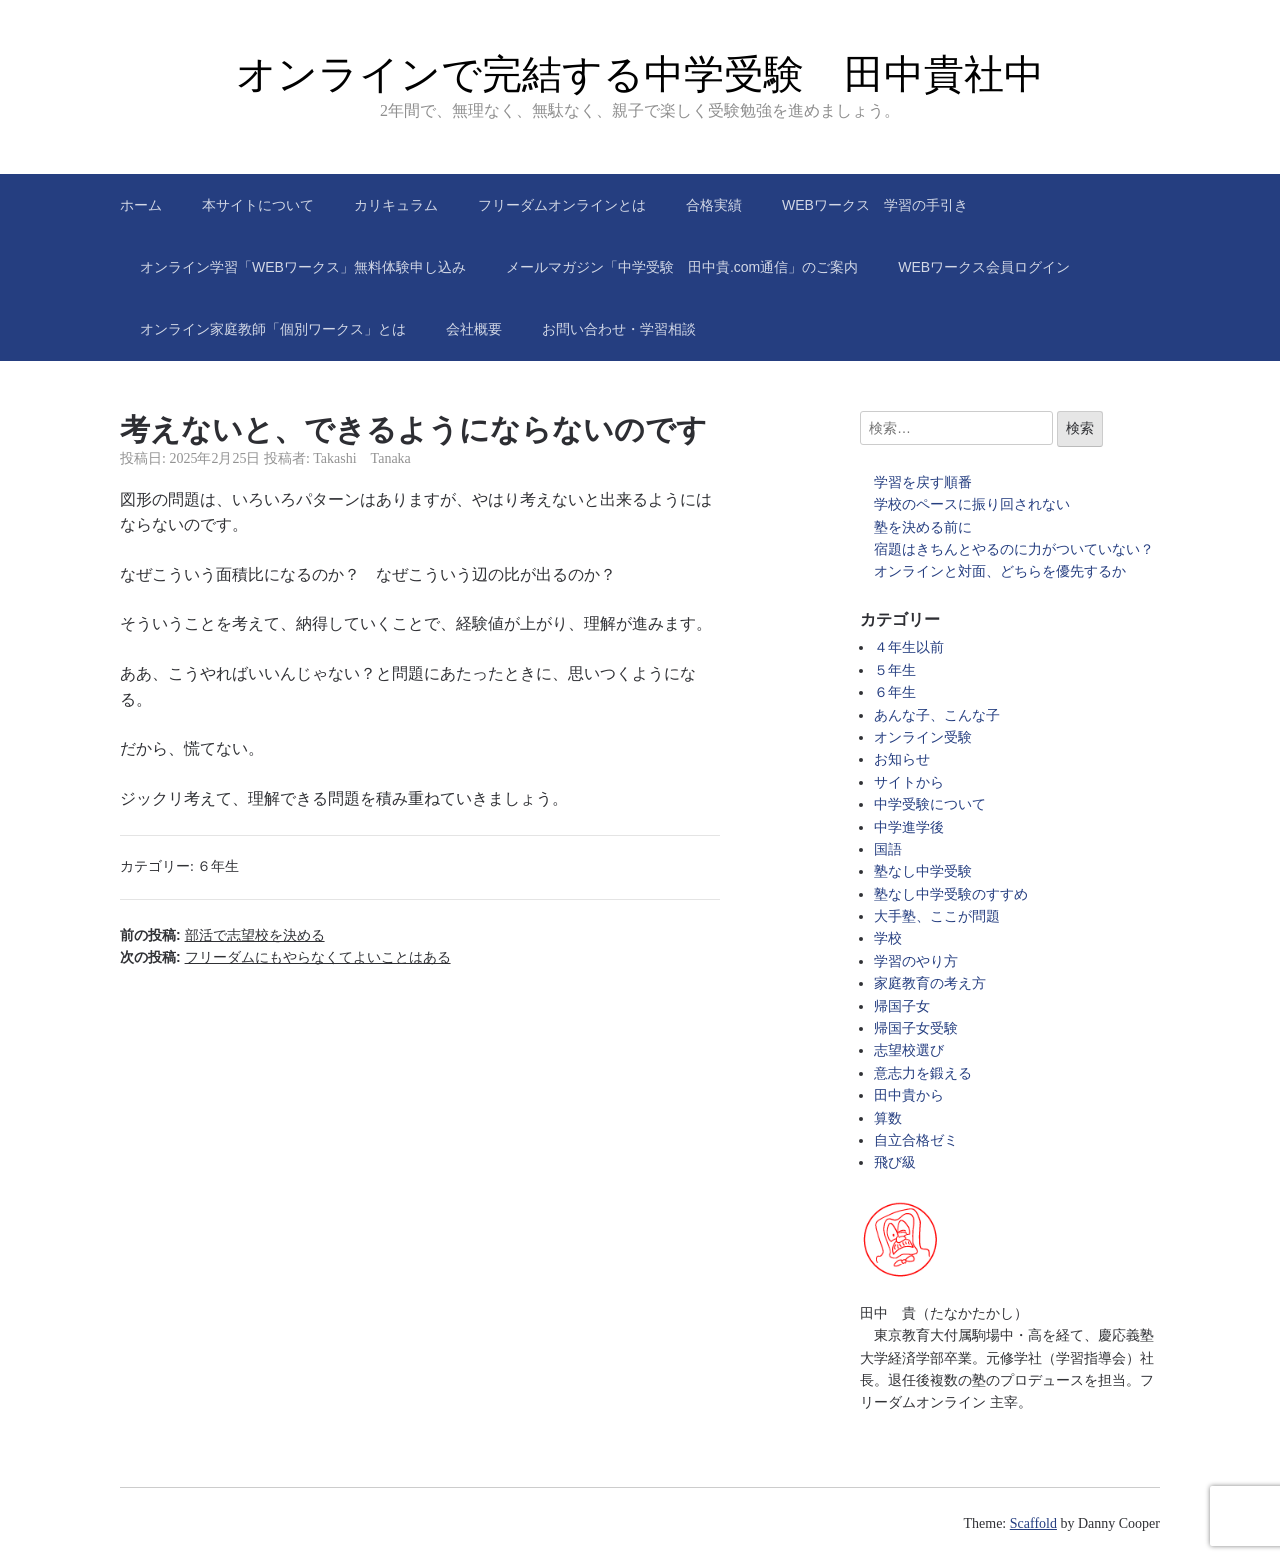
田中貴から (909, 1095)
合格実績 (714, 205)
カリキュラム (396, 205)
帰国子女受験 (916, 1028)
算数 (888, 1118)
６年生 (218, 866)
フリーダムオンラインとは (562, 205)
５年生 (895, 670)
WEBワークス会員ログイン (984, 267)
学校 (888, 938)
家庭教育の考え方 (930, 983)
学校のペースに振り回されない (972, 504)
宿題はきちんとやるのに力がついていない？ (1014, 549)
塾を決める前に (923, 527)
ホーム (141, 205)
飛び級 (895, 1162)
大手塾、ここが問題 (937, 916)
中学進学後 (909, 827)
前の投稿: (222, 935)
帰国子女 (902, 1006)
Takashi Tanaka (362, 458)
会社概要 (474, 329)
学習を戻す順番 (923, 482)
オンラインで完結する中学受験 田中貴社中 (640, 74)
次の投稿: (285, 957)
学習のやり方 (916, 961)
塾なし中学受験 (923, 871)
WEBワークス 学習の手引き (875, 205)
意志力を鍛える (923, 1073)
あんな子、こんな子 (937, 715)
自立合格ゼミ (916, 1140)
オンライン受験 (923, 737)
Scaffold (1033, 1523)
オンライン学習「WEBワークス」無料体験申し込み (303, 267)
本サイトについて (258, 205)
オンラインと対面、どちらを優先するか (1000, 571)
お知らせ (902, 759)
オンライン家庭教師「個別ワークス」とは (273, 329)
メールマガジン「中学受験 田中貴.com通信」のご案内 (682, 267)
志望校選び (909, 1050)
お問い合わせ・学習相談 (619, 329)
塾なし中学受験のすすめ (951, 894)
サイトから (909, 782)
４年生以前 (909, 647)
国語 (888, 849)
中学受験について (930, 804)
